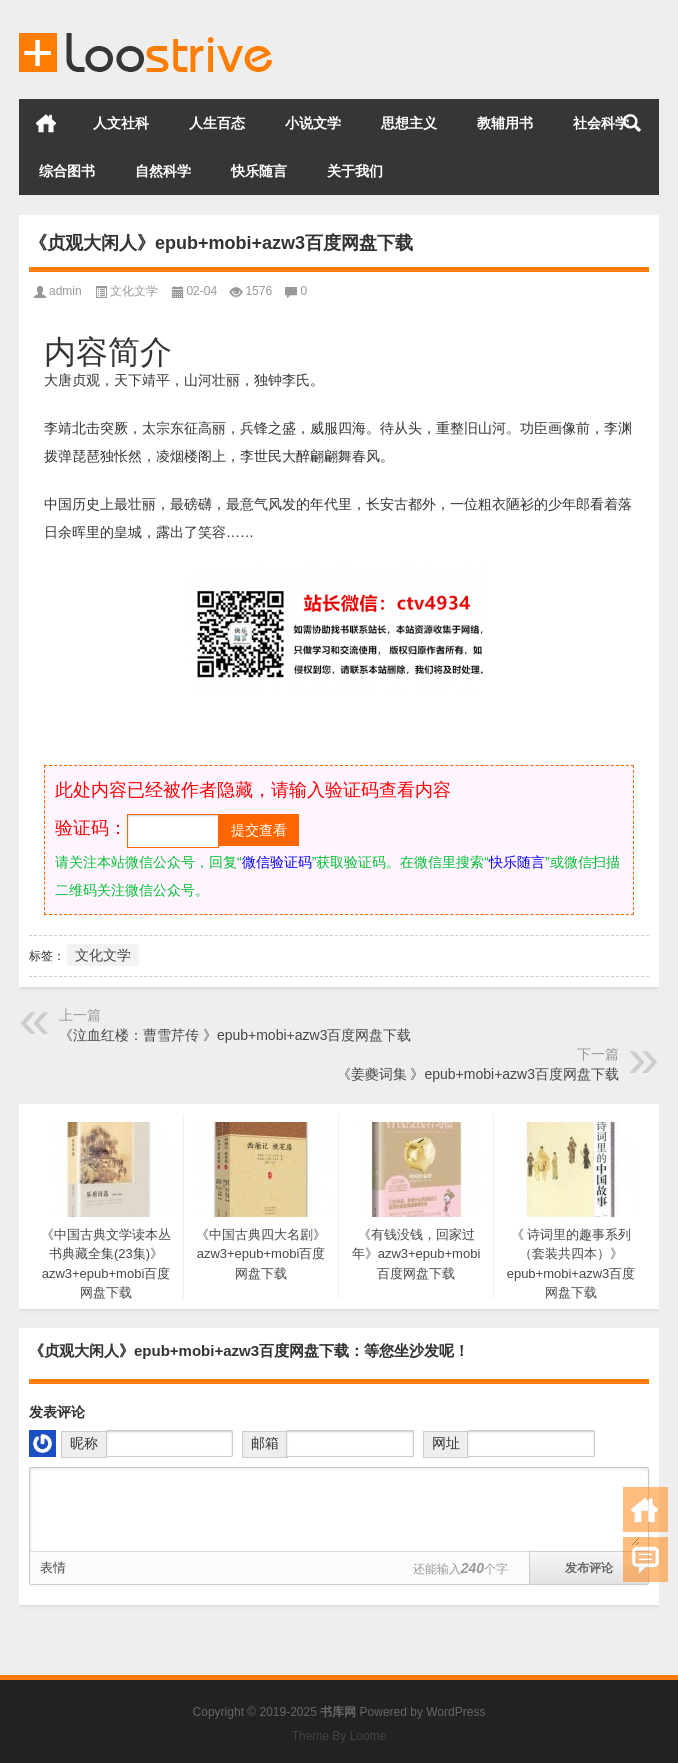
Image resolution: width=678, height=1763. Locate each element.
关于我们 (355, 171)
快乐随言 (259, 171)
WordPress (455, 1712)
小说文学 (313, 123)
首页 (46, 123)
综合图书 (67, 171)
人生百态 (217, 123)
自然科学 (163, 171)
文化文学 (134, 291)
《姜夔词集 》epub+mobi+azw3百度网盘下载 (478, 1074)
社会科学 (601, 123)
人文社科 (121, 123)
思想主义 (409, 123)
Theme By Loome (339, 1736)
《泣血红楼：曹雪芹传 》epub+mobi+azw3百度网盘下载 (235, 1035)
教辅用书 (505, 123)
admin (65, 291)
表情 (53, 1567)
